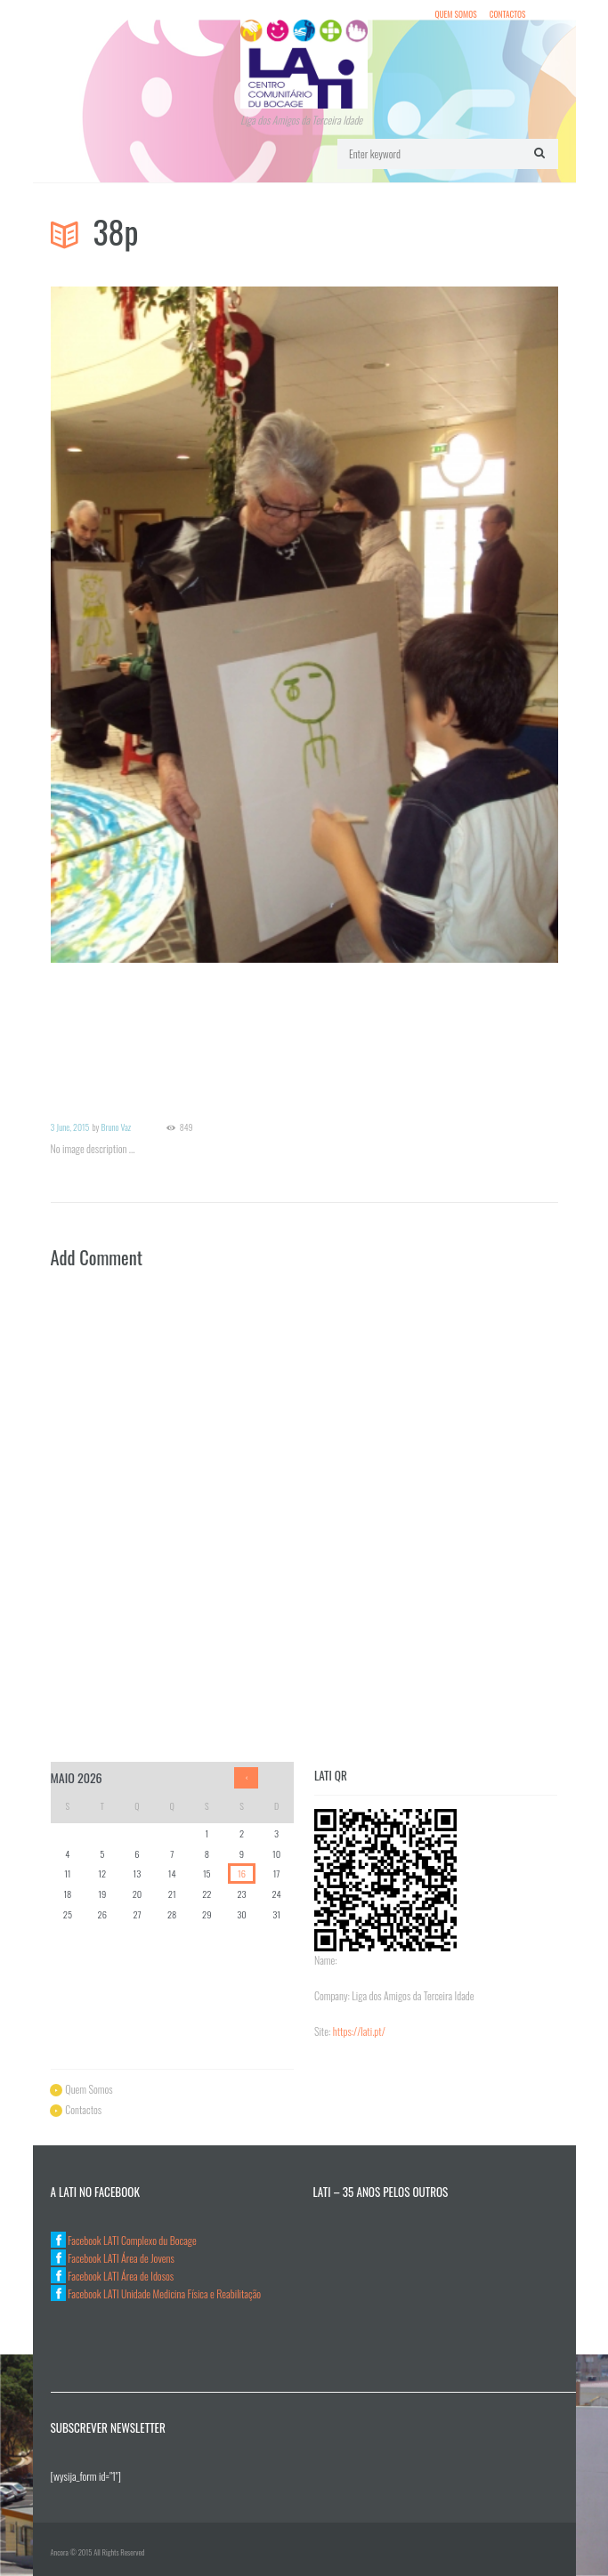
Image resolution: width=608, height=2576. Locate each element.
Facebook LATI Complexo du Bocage (124, 2235)
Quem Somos (455, 9)
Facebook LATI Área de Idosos (112, 2271)
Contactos (508, 9)
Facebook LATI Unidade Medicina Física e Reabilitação (156, 2289)
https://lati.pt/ (359, 2026)
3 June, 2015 (70, 1122)
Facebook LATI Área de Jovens (112, 2253)
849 (186, 1123)
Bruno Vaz (116, 1122)
